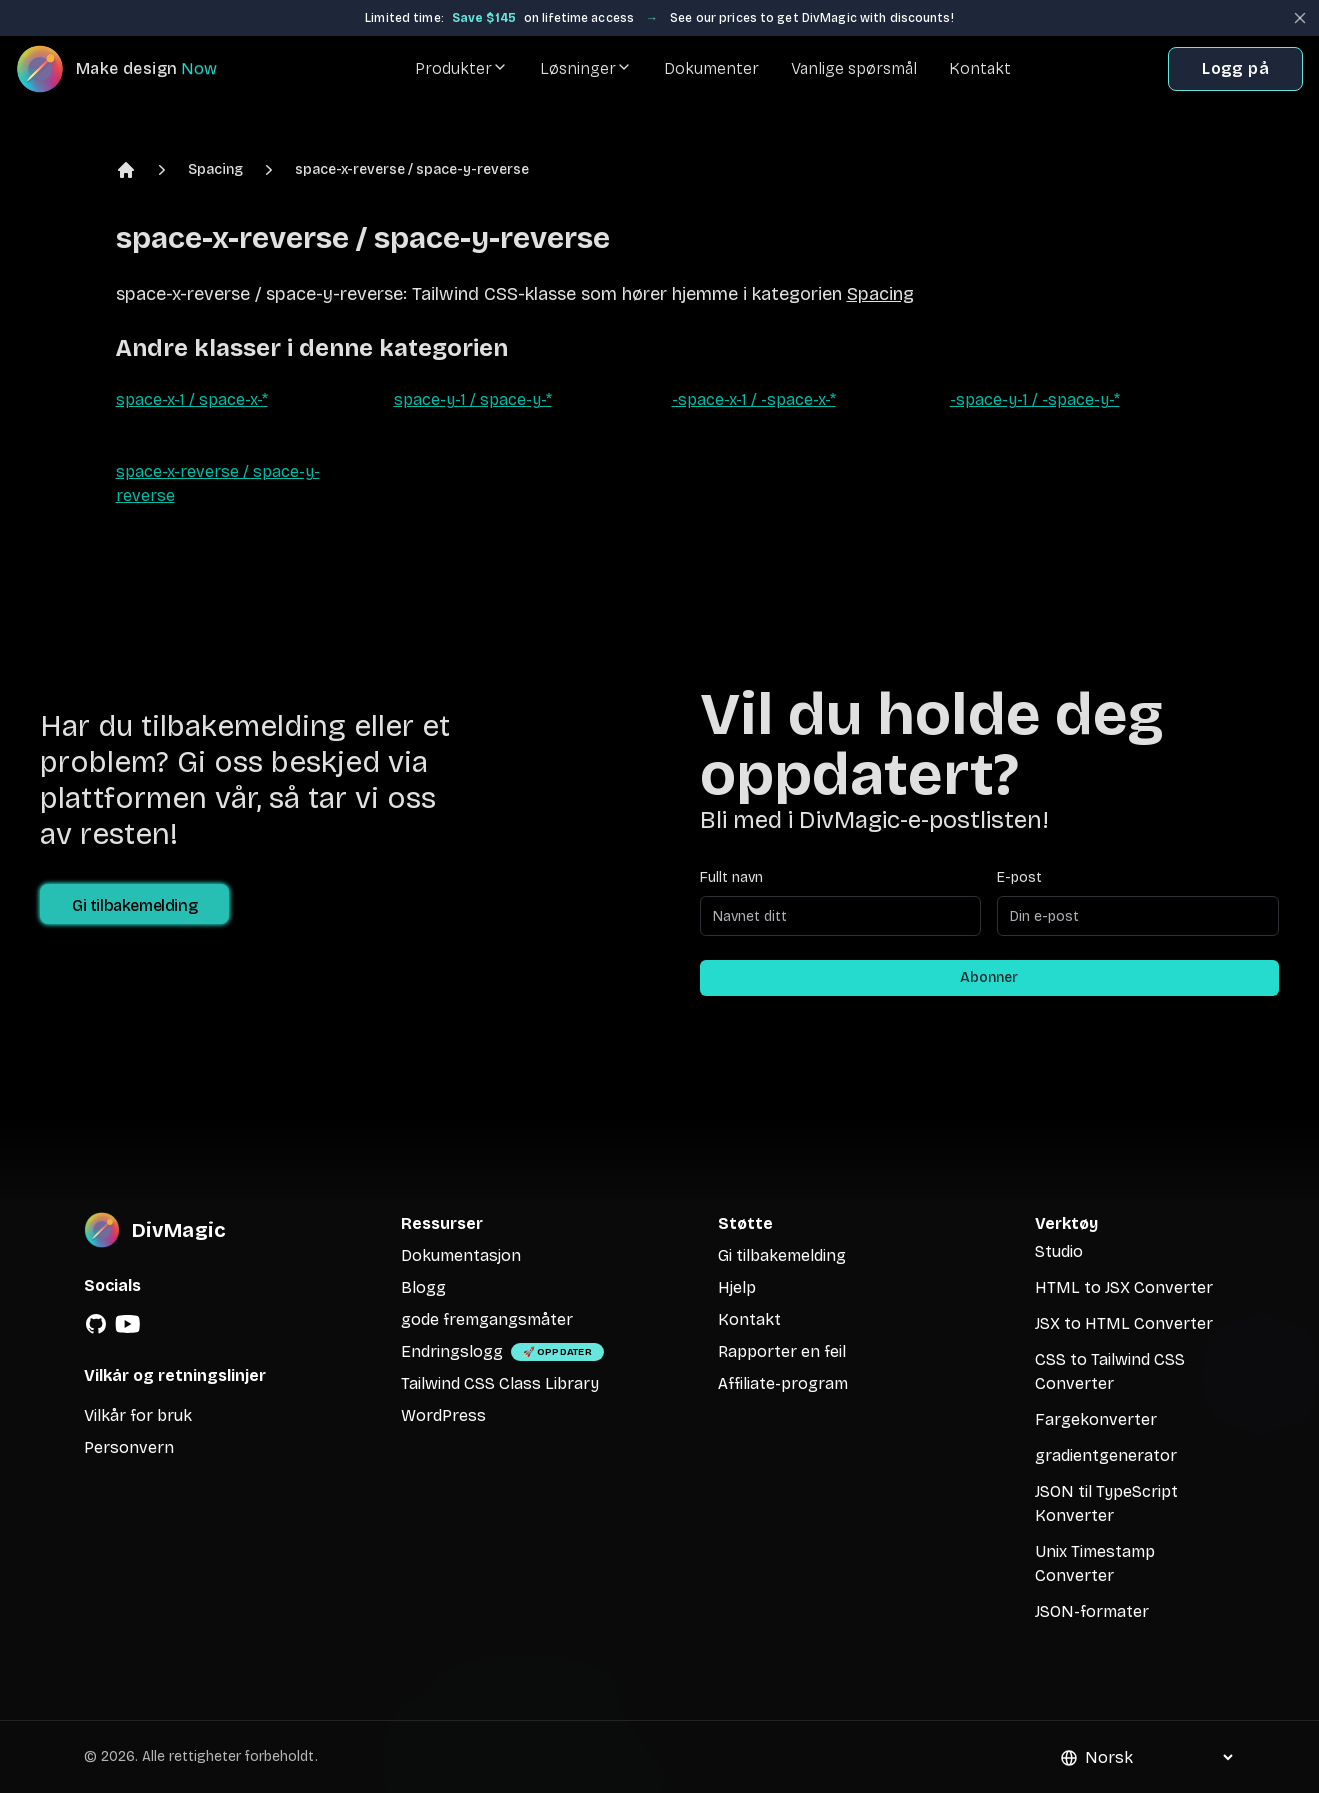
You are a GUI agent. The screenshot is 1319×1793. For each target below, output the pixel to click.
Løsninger (586, 68)
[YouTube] (128, 1324)
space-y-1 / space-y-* (473, 399)
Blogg (423, 1287)
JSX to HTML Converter (1124, 1323)
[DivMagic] (136, 69)
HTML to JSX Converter (1124, 1287)
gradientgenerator (1106, 1455)
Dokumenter (711, 68)
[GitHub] (96, 1324)
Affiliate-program (783, 1383)
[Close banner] (1300, 18)
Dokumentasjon (461, 1255)
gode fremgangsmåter (487, 1319)
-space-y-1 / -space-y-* (1035, 399)
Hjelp (737, 1287)
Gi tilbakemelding (134, 905)
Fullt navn (731, 877)
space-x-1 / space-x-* (192, 399)
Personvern (129, 1447)
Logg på (1235, 68)
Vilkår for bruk (138, 1415)
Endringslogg (452, 1351)
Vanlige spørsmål (854, 68)
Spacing (215, 169)
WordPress (443, 1415)
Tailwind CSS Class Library (500, 1383)
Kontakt (980, 68)
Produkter (461, 68)
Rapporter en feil (782, 1351)
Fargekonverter (1096, 1419)
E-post (1019, 877)
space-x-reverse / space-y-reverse (412, 169)
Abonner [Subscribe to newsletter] (989, 977)
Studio (1059, 1251)
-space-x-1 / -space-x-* (754, 399)
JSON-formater (1092, 1611)
